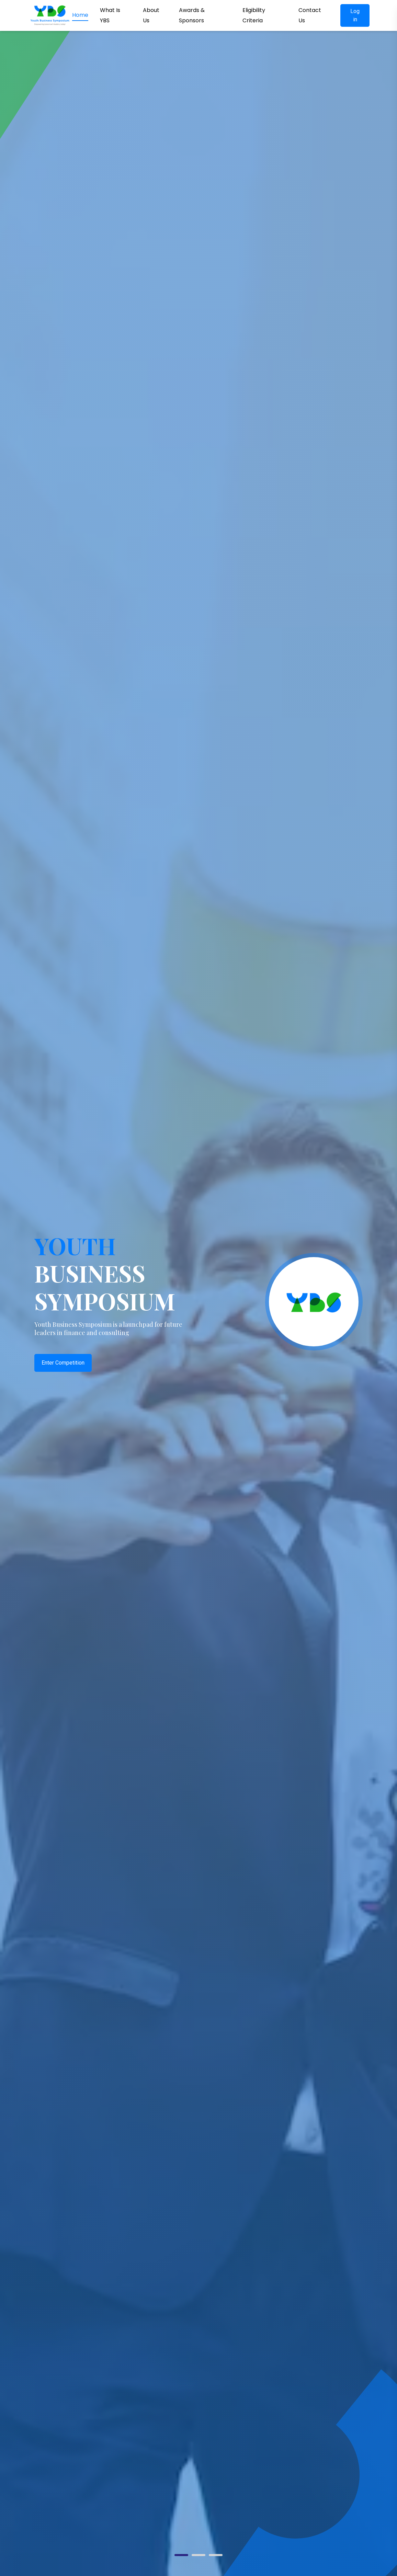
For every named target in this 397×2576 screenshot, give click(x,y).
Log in (355, 15)
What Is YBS (110, 15)
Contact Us (309, 15)
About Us (151, 15)
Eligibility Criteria (253, 15)
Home (80, 15)
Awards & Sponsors (192, 15)
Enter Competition (63, 1362)
